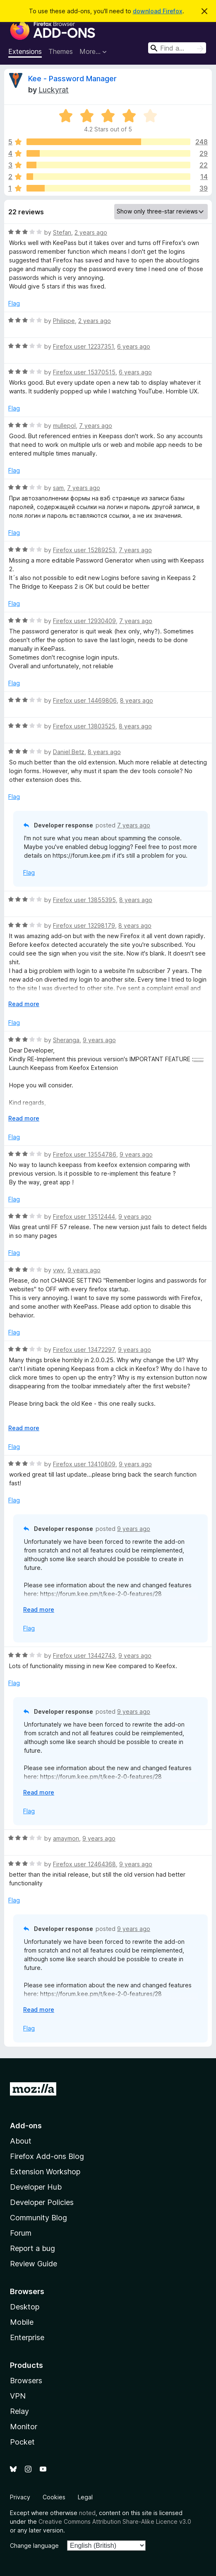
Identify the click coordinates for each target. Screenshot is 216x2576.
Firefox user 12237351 (83, 346)
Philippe (64, 320)
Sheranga (66, 1039)
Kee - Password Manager (72, 78)
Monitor (23, 2426)
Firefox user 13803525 (84, 726)
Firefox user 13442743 (84, 1655)
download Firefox (157, 11)
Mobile (22, 2322)
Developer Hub (36, 2187)
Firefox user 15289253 (84, 549)
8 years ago (136, 700)
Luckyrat (53, 89)
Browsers (26, 2380)
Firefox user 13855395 (84, 899)
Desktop (24, 2306)
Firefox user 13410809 (84, 1463)
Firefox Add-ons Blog (47, 2156)
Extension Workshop (45, 2171)
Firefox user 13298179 (84, 925)
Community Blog (38, 2217)
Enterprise (27, 2337)
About (20, 2141)
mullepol (64, 425)
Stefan (62, 232)
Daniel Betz (68, 751)
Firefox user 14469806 (85, 700)
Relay (19, 2411)
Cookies (54, 2497)
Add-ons (26, 2125)
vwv (58, 1269)
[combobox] (177, 47)
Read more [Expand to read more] (23, 1003)
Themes (60, 51)
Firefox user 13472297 (84, 1349)
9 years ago (99, 1039)
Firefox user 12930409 (84, 620)
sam (58, 487)
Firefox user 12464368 (84, 1864)
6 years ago (133, 346)
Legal (85, 2497)
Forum (20, 2233)
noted (87, 2512)
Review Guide (33, 2263)
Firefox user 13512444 (84, 1216)
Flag (14, 303)
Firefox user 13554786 (84, 1154)
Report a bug (32, 2248)
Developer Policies (42, 2202)
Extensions (25, 51)
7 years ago (95, 425)
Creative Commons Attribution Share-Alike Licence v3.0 (114, 2521)
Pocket (22, 2442)
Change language (34, 2545)
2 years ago (90, 232)
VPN (18, 2396)
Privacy (20, 2497)
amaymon (66, 1838)
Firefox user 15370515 (84, 372)
